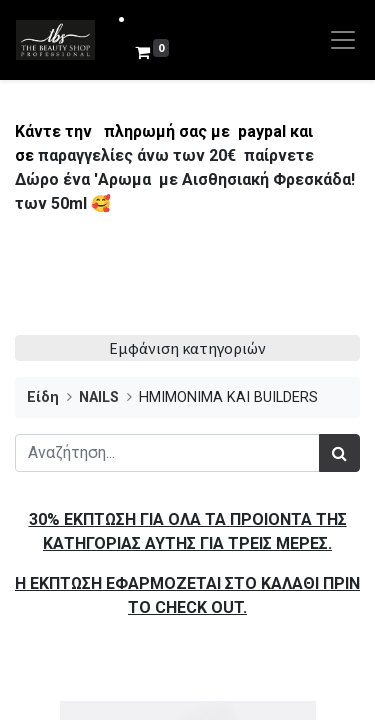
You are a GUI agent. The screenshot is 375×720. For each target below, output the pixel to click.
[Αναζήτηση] (339, 453)
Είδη (43, 397)
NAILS (99, 397)
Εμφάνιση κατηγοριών (187, 348)
